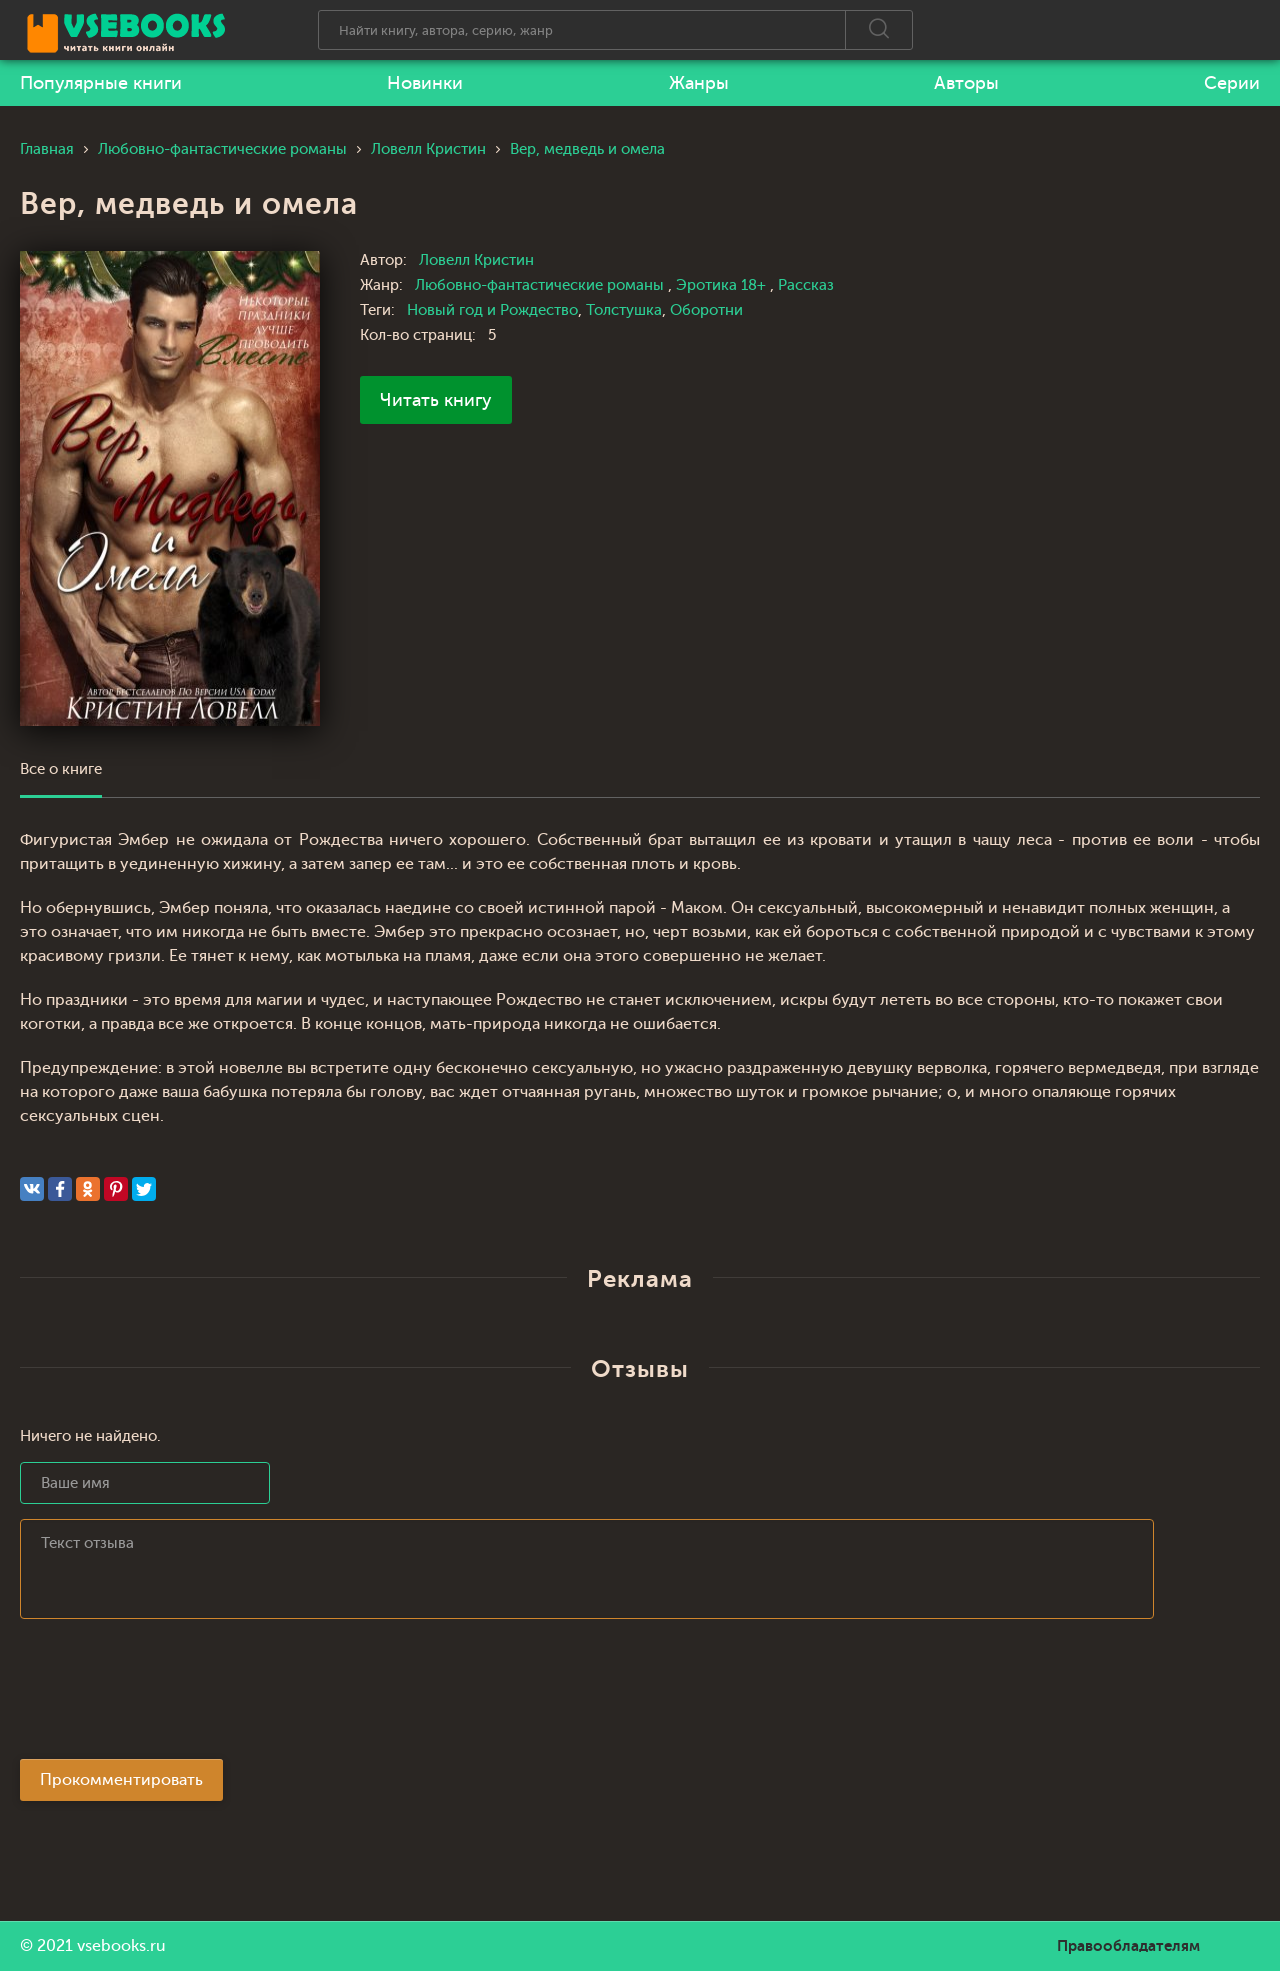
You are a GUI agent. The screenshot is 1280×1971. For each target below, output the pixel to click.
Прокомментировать (121, 1780)
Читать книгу (436, 400)
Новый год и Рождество (492, 310)
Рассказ (806, 285)
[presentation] (172, 1695)
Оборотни (706, 310)
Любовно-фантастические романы (541, 285)
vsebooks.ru (121, 1946)
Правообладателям (1128, 1946)
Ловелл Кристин (476, 260)
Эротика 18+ (723, 285)
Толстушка (624, 310)
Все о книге (61, 769)
